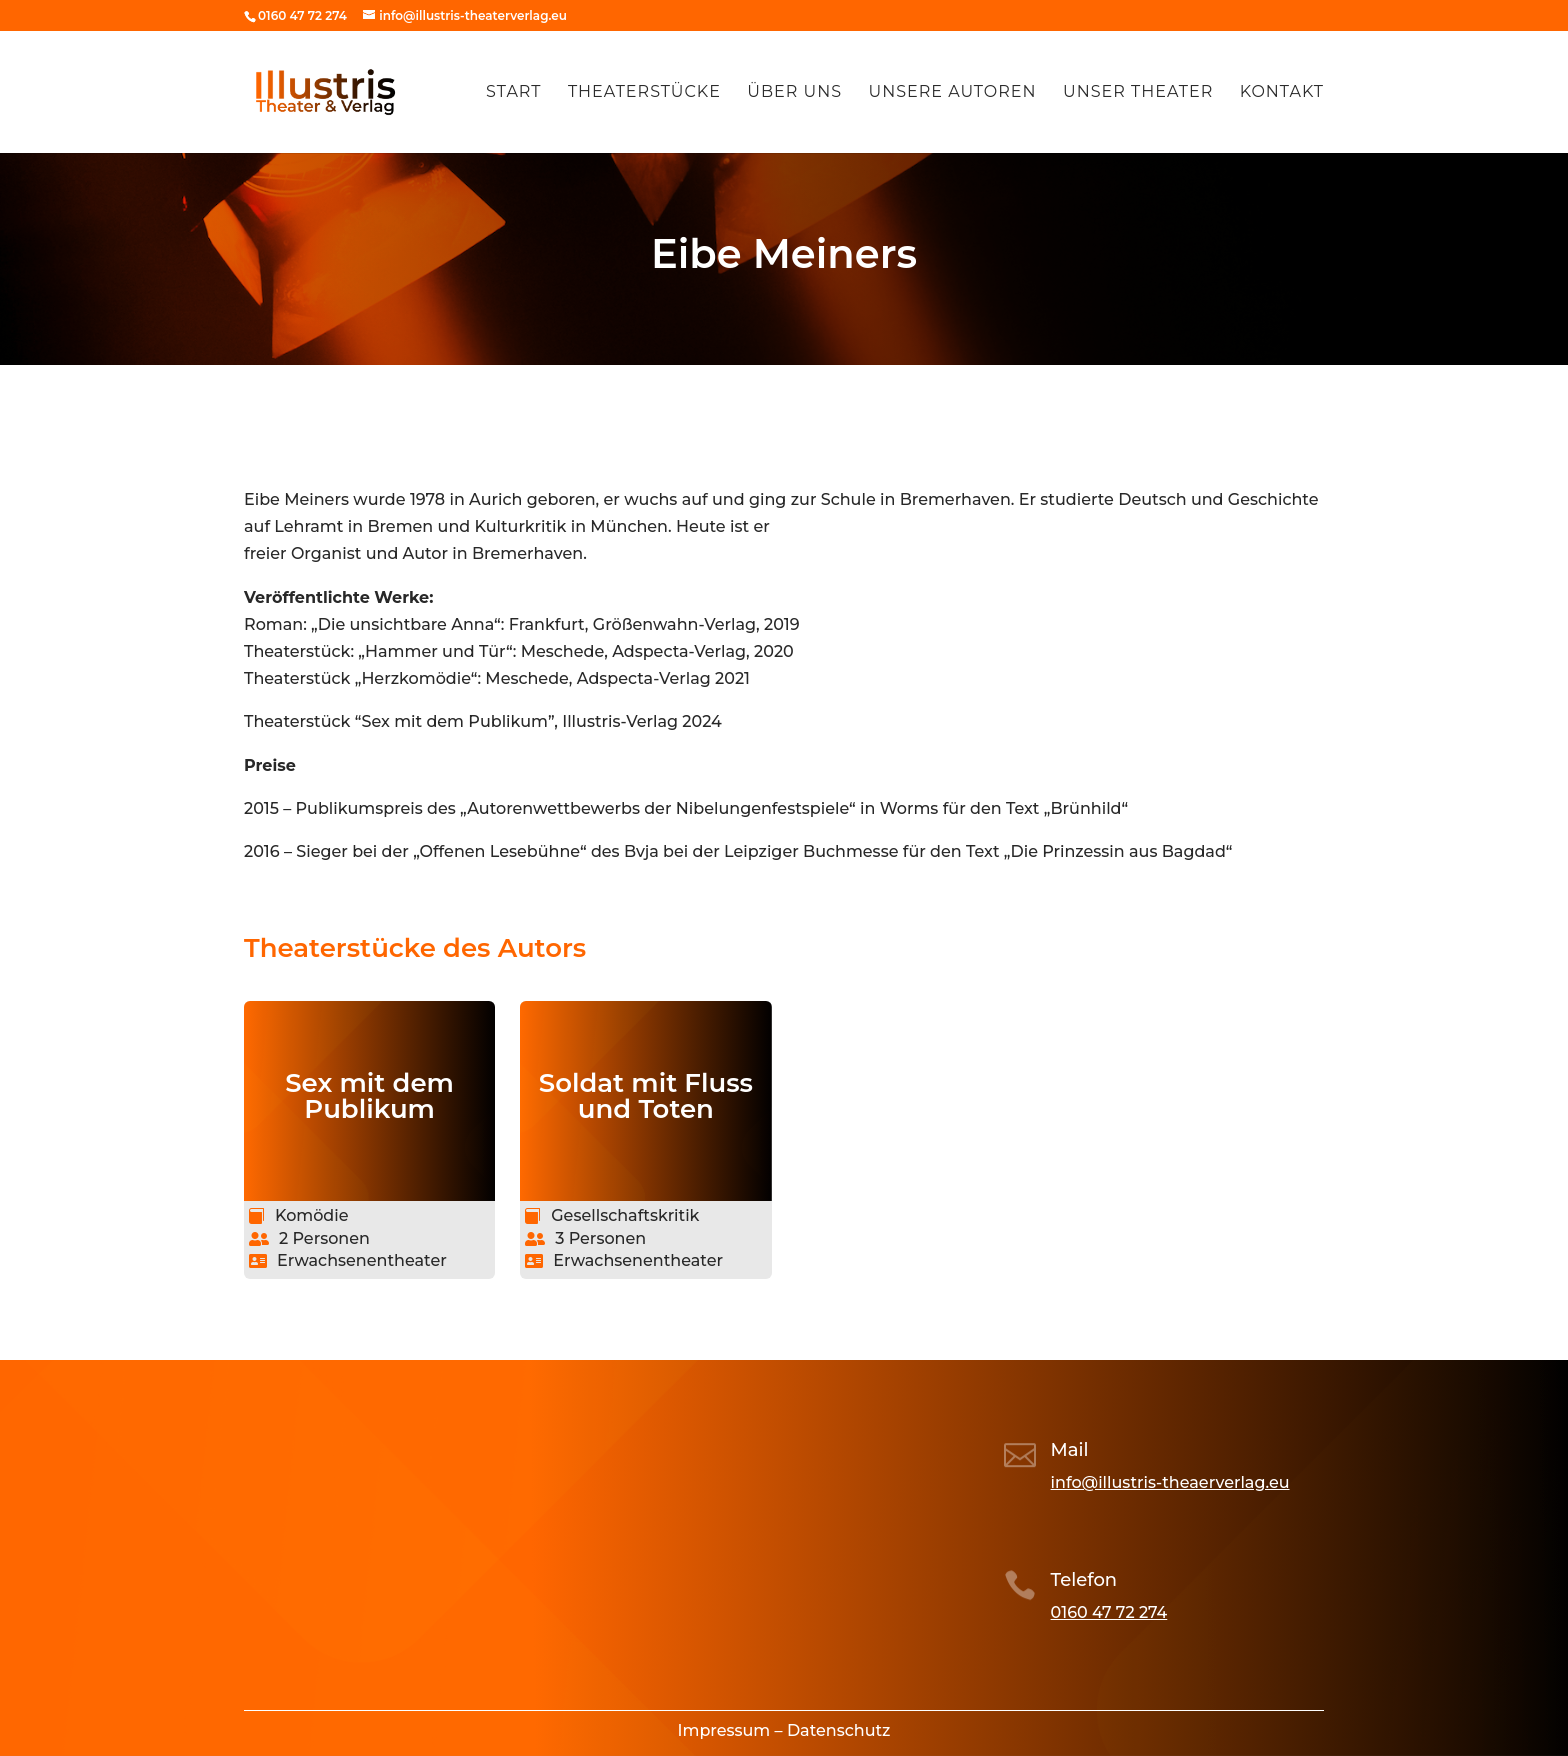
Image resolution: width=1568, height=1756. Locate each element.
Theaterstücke (644, 93)
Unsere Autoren (952, 93)
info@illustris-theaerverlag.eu (1170, 1482)
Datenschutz (839, 1730)
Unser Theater (1138, 93)
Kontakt (1282, 93)
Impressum (724, 1730)
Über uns (794, 93)
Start (513, 93)
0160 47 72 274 (1109, 1612)
